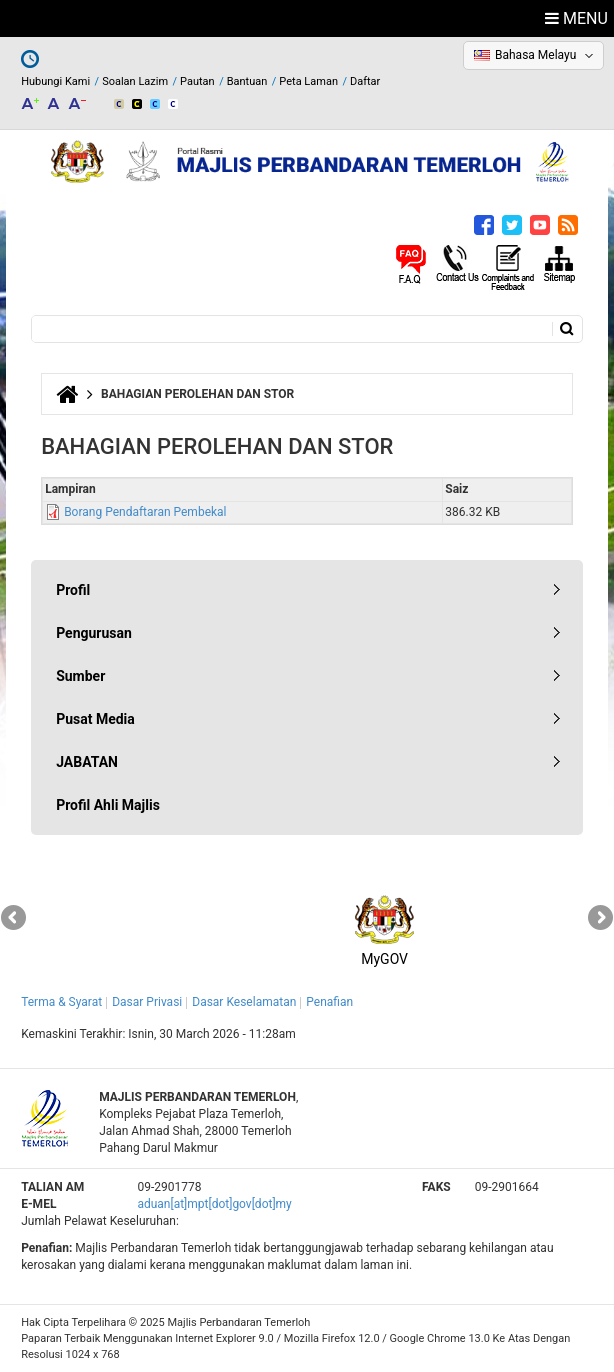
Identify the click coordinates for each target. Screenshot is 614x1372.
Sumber (80, 676)
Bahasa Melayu (535, 55)
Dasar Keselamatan (244, 1002)
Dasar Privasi (147, 1002)
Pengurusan (94, 633)
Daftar (365, 81)
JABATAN (87, 762)
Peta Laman (308, 81)
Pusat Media (95, 719)
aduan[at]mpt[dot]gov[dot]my (214, 1204)
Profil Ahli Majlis (108, 805)
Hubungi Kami (55, 81)
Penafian (329, 1002)
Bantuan (247, 81)
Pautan (197, 81)
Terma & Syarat (61, 1002)
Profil (73, 590)
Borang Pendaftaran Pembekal (145, 512)
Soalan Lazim (135, 81)
